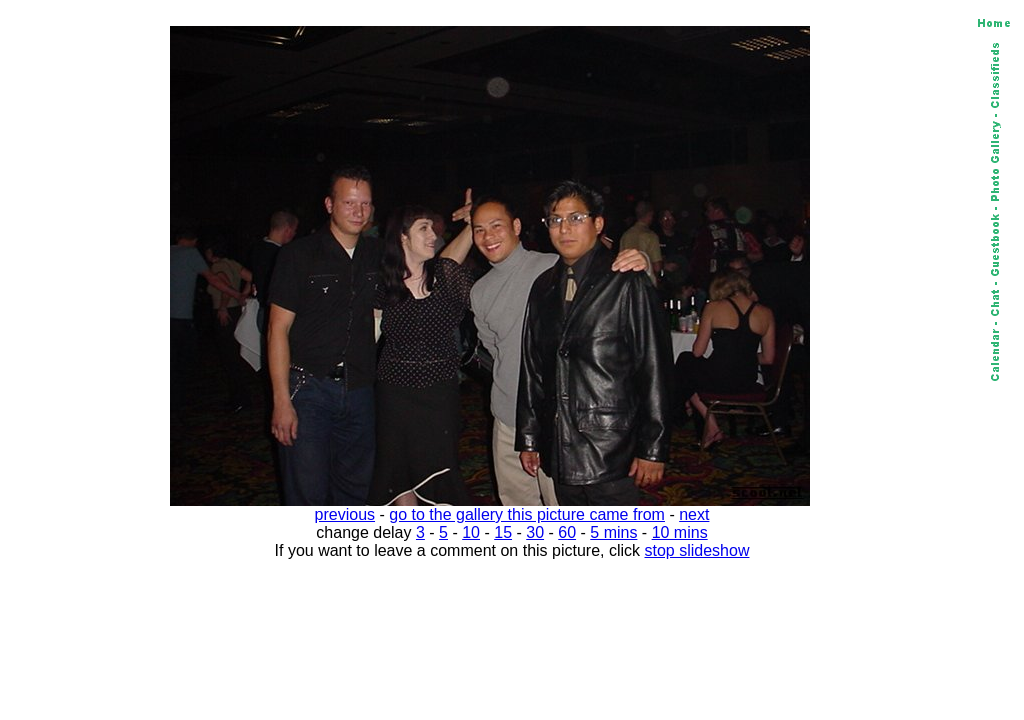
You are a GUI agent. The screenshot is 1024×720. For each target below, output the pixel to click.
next (694, 514)
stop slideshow (697, 550)
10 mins (680, 532)
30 (535, 532)
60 (567, 532)
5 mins (613, 532)
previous (345, 514)
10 (471, 532)
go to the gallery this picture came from (527, 514)
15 (503, 532)
